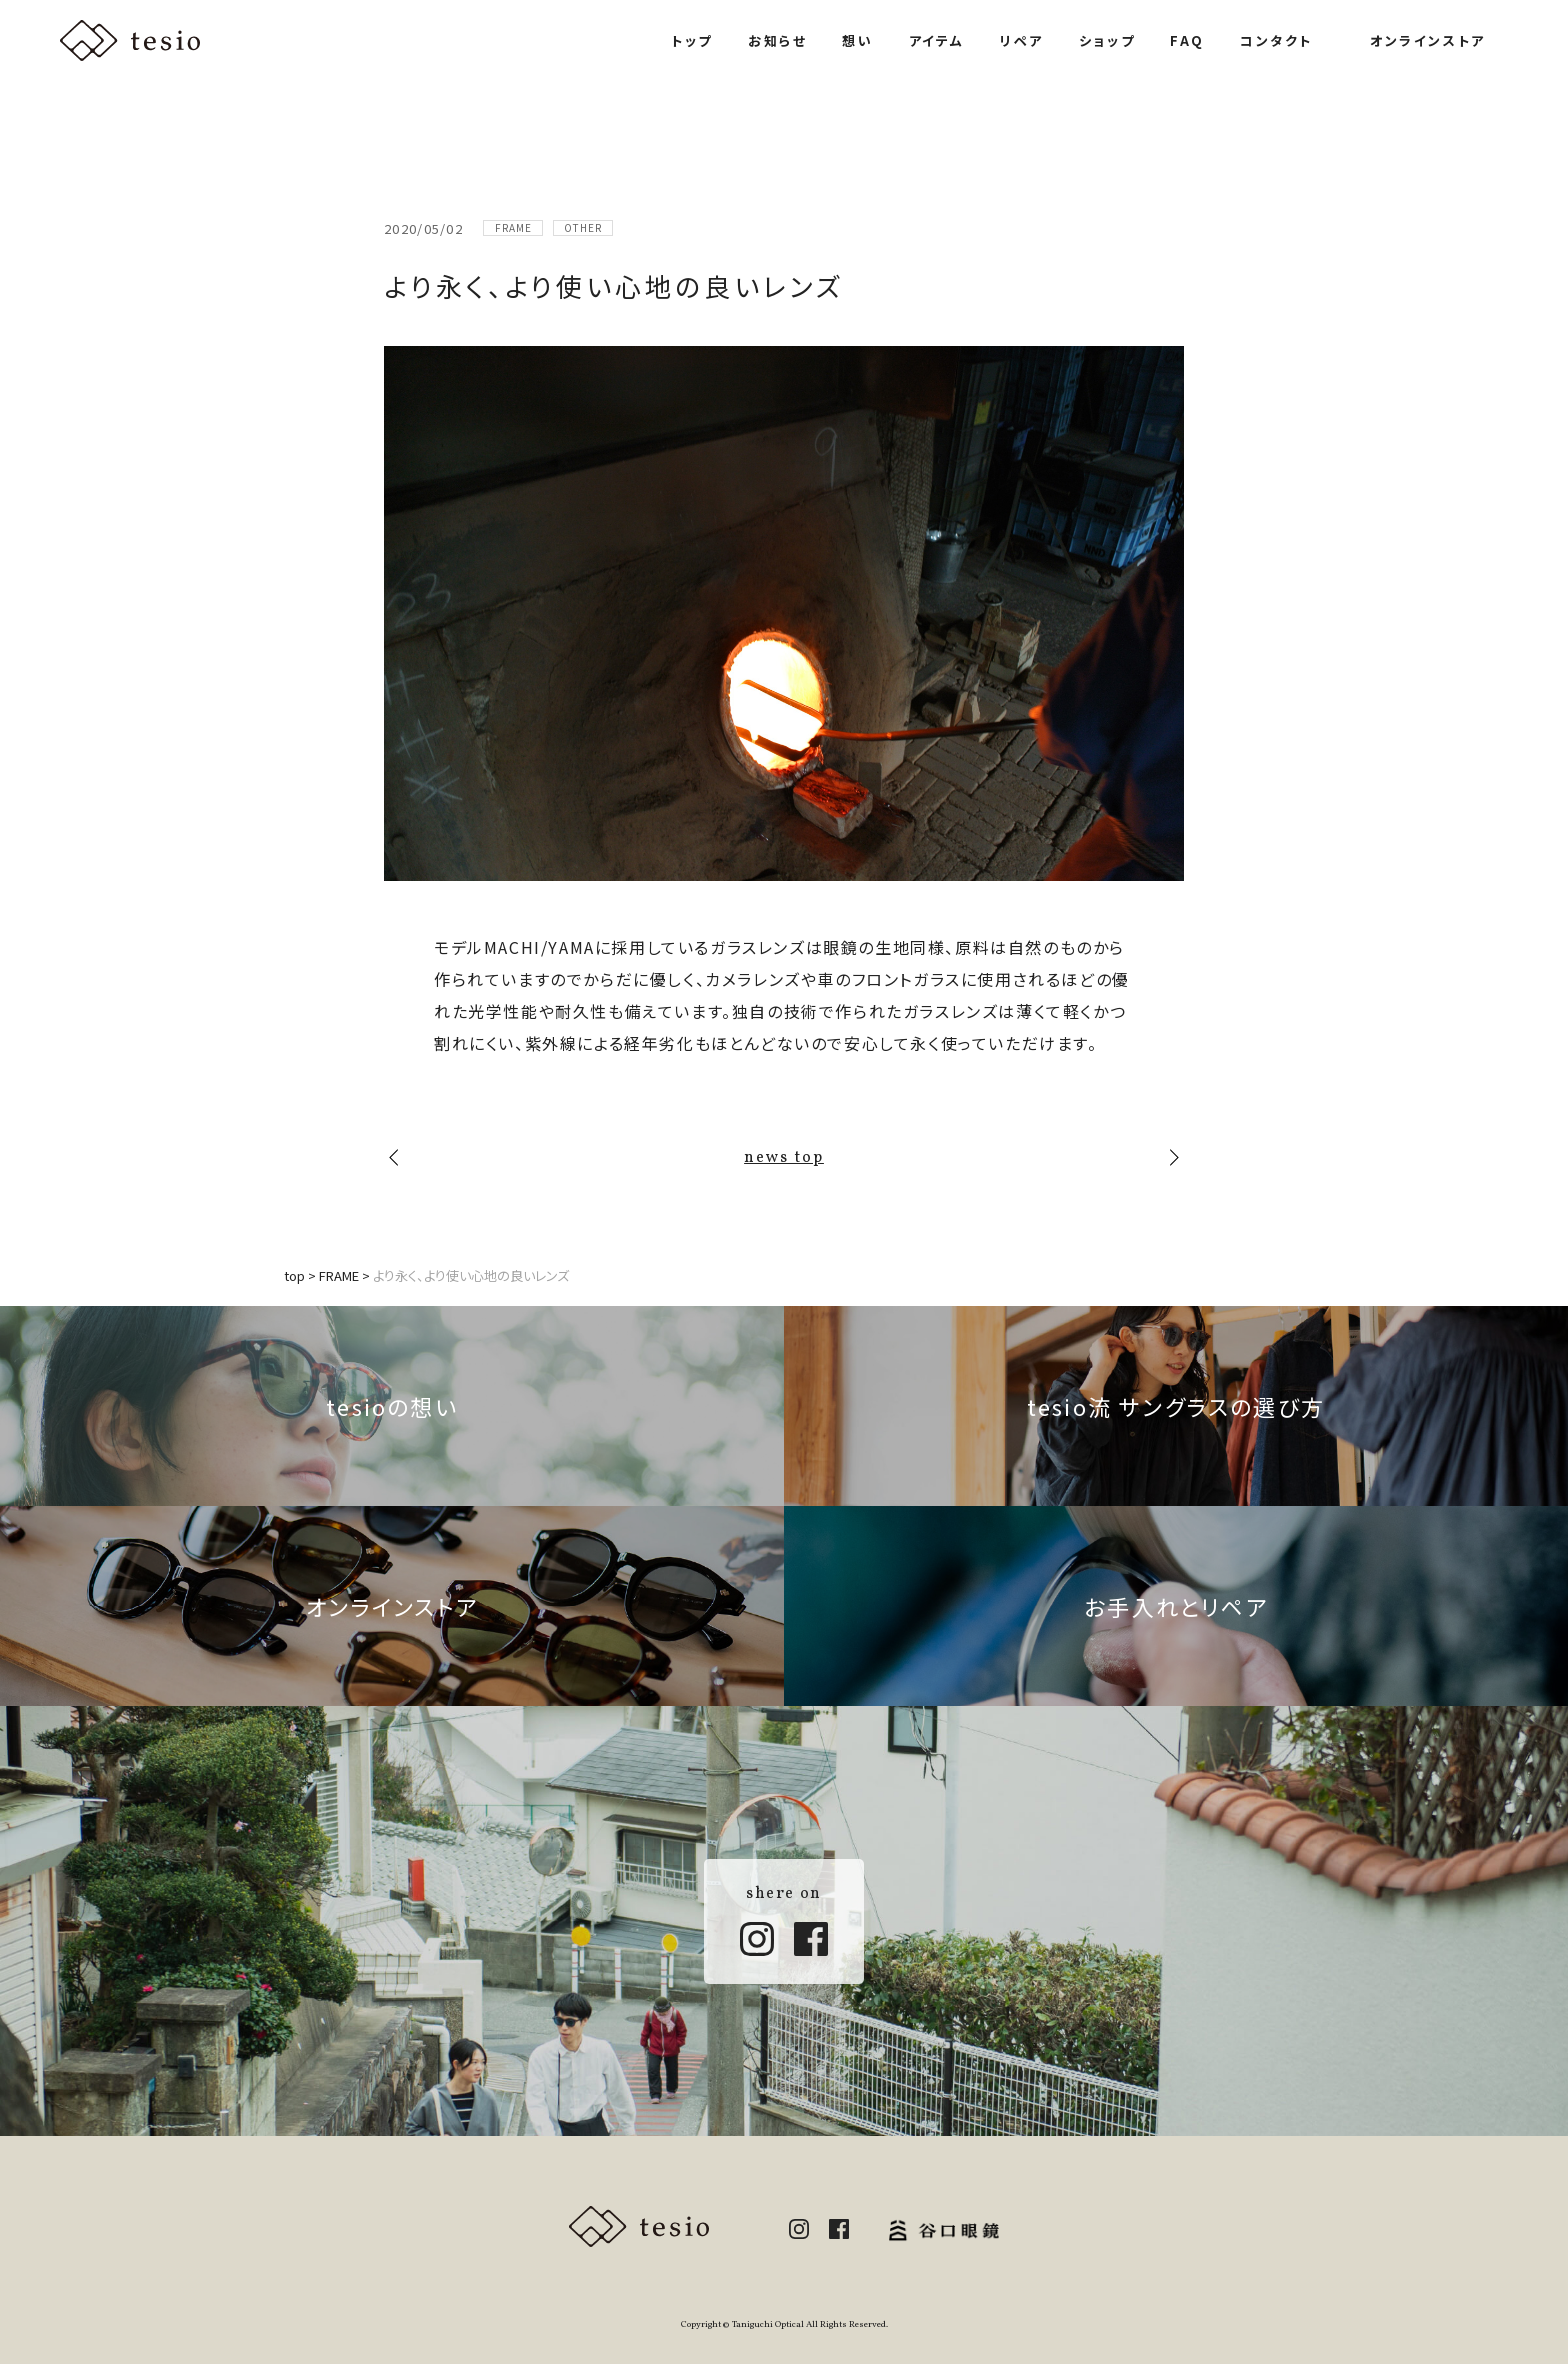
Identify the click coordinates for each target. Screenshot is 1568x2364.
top (294, 1275)
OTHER (583, 227)
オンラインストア (1428, 40)
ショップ (1107, 40)
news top (784, 1158)
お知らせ (777, 40)
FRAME (513, 227)
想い (857, 40)
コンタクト (1276, 40)
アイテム (937, 40)
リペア (1022, 40)
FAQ (1187, 40)
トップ (692, 40)
